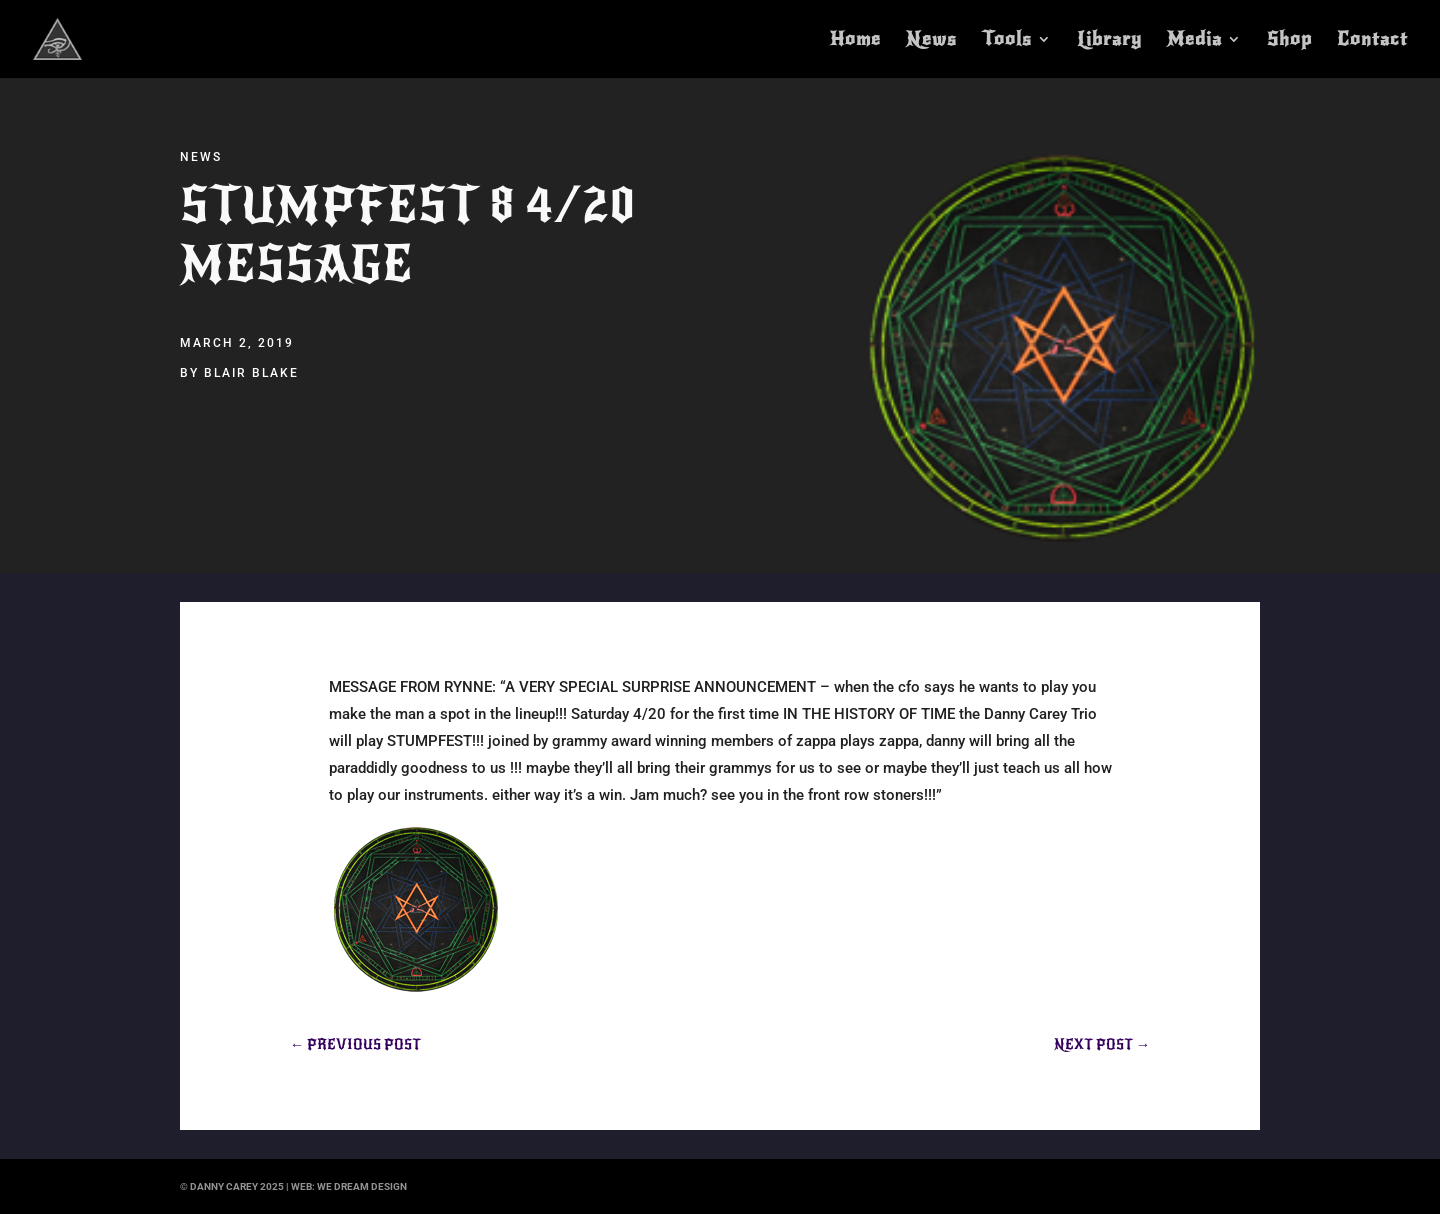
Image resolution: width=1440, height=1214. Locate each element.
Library (1109, 41)
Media (1194, 41)
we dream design (362, 1186)
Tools (1007, 41)
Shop (1289, 41)
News (931, 41)
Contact (1372, 41)
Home (855, 41)
